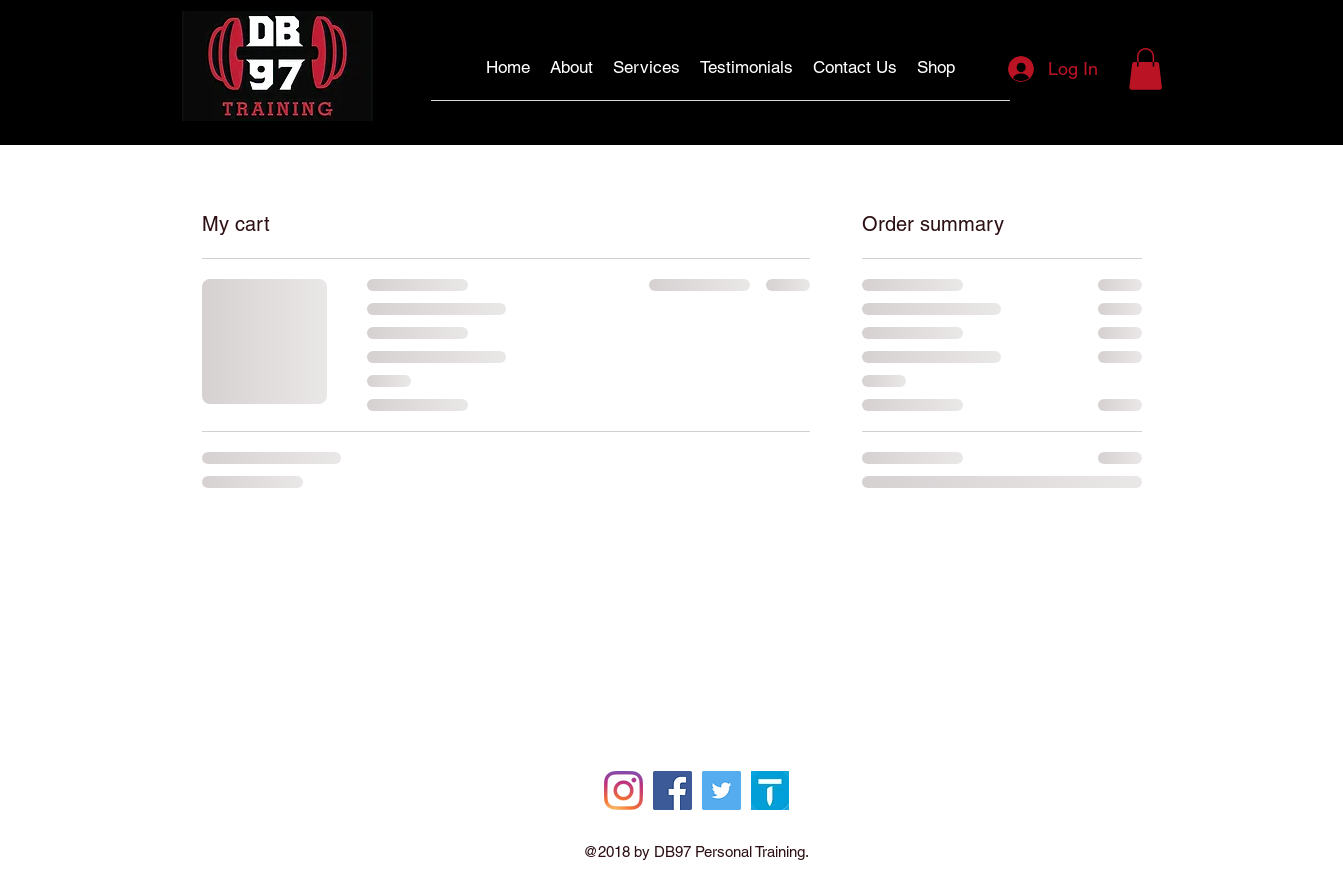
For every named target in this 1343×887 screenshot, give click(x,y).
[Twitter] (721, 790)
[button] (1145, 69)
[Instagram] (623, 790)
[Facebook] (672, 790)
